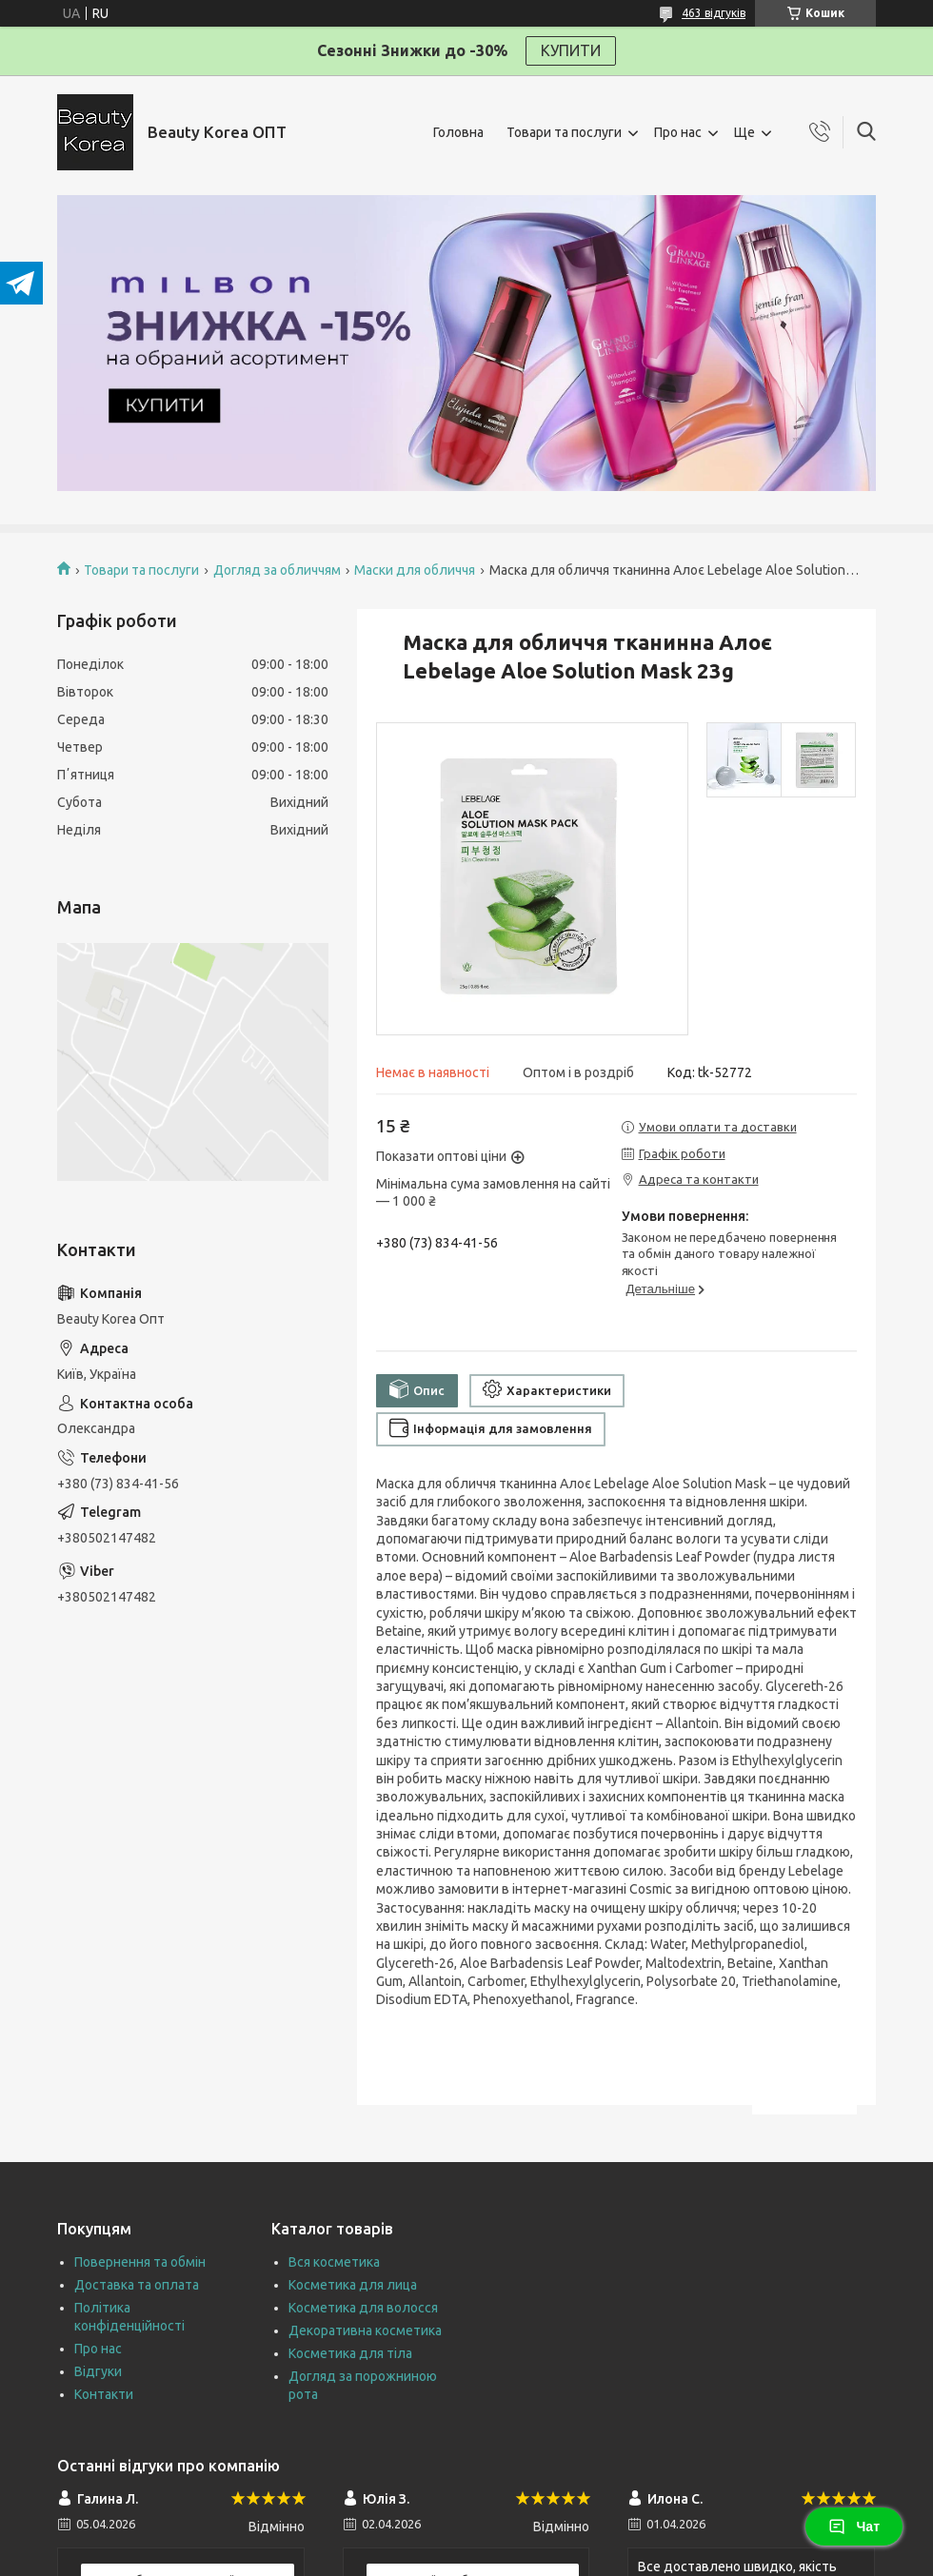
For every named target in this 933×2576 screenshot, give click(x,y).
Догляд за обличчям (277, 570)
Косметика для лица (352, 2284)
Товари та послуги (564, 132)
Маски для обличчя (414, 570)
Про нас (678, 132)
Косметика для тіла (350, 2353)
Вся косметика (334, 2262)
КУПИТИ (571, 50)
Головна (458, 132)
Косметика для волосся (363, 2307)
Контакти (103, 2394)
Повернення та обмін (140, 2262)
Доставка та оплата (136, 2284)
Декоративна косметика (365, 2330)
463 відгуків (713, 13)
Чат (854, 2526)
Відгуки (98, 2371)
